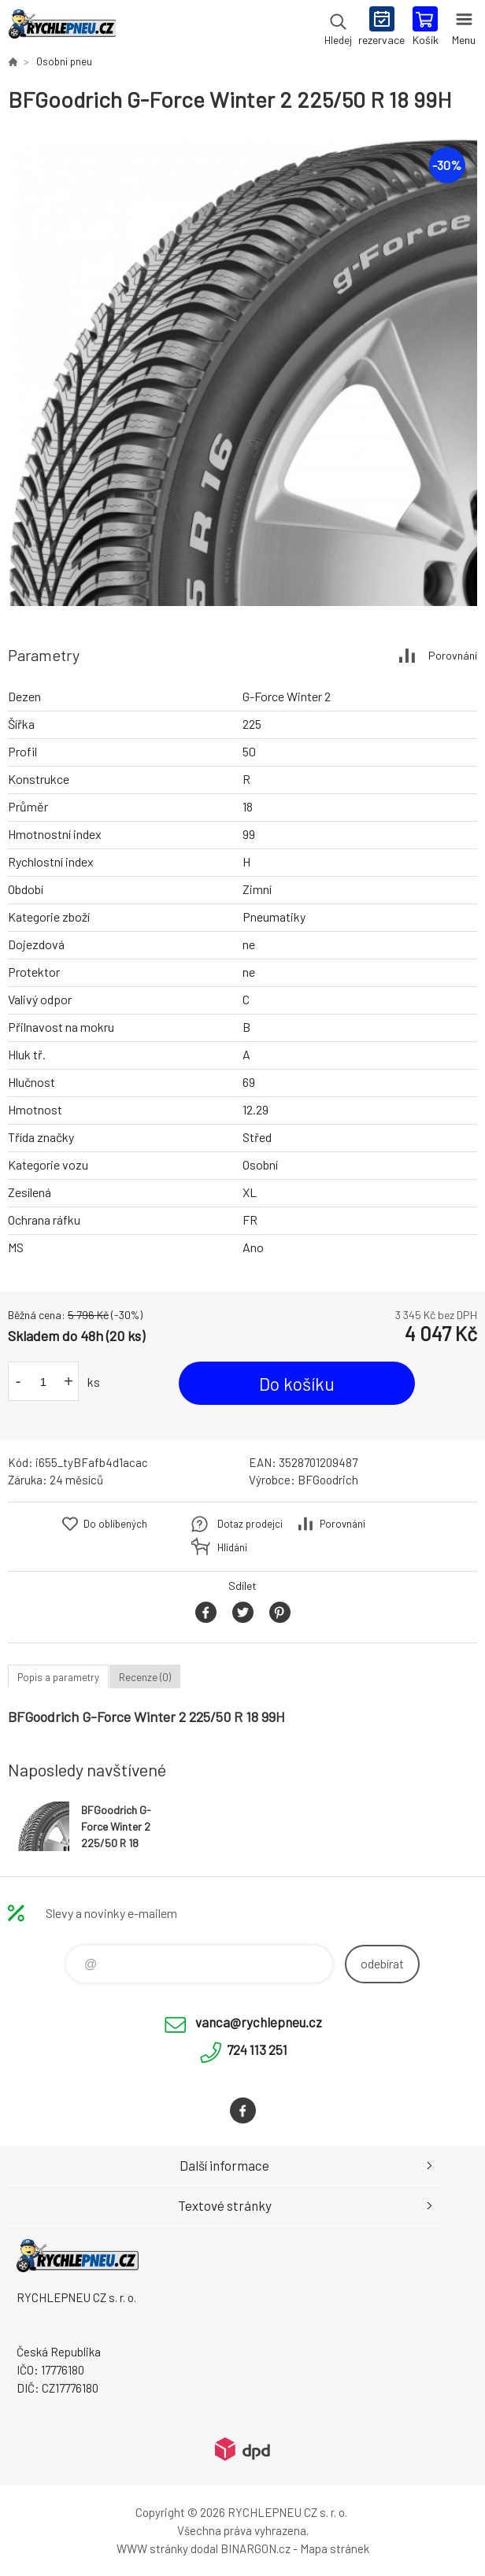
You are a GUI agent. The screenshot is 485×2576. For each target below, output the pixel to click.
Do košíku (297, 1384)
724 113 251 (257, 2049)
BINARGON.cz (255, 2548)
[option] (242, 371)
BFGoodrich (328, 1480)
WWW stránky (152, 2548)
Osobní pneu (64, 61)
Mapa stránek (334, 2548)
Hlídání (232, 1547)
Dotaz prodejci (250, 1523)
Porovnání (452, 655)
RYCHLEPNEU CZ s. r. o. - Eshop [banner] (62, 27)
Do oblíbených (115, 1523)
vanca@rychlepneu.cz (258, 2022)
